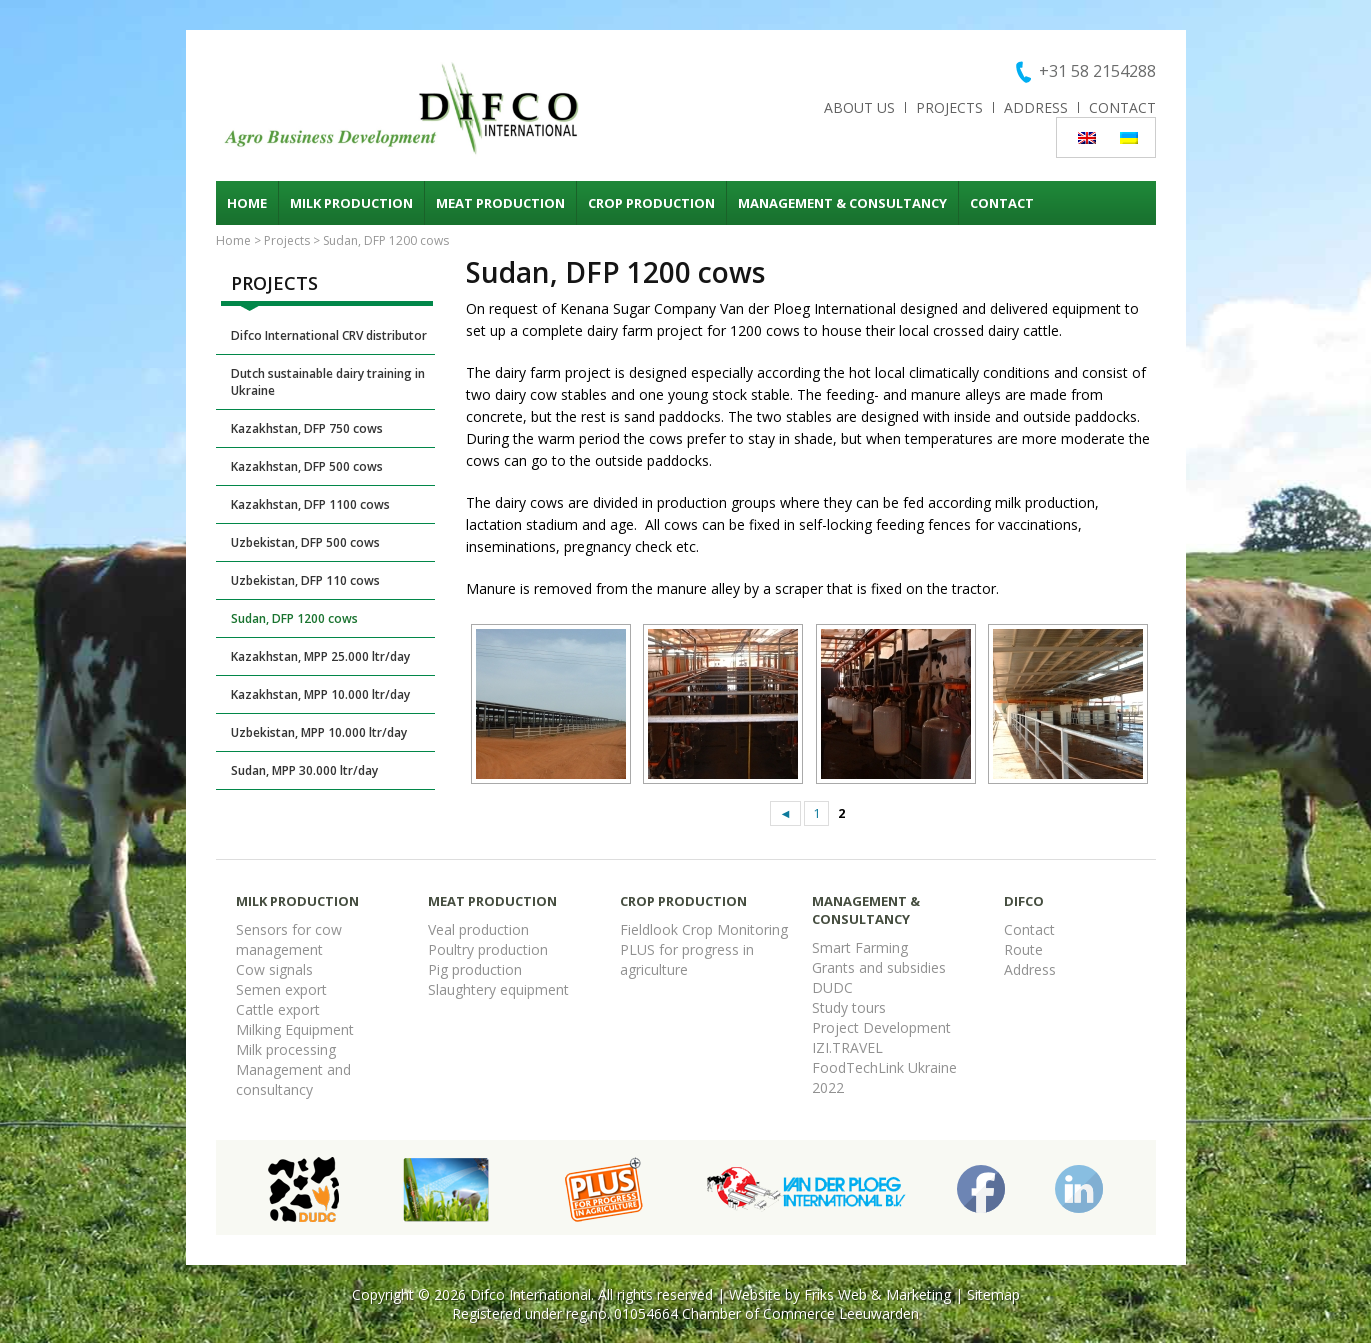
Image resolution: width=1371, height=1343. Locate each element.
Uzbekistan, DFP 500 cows (305, 542)
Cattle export (278, 1009)
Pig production (475, 969)
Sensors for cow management (289, 939)
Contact (1122, 107)
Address (1036, 107)
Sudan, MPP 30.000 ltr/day (304, 770)
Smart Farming (860, 947)
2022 (828, 1087)
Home (247, 203)
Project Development (881, 1027)
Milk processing (286, 1049)
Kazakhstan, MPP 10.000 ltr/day (320, 694)
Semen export (281, 989)
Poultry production (488, 949)
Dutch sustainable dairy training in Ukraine (328, 382)
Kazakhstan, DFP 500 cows (307, 466)
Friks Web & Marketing (877, 1294)
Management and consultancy (293, 1079)
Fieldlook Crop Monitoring (704, 929)
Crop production (651, 203)
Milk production (351, 203)
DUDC (832, 987)
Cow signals (274, 969)
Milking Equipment (295, 1029)
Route (1023, 949)
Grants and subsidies (879, 967)
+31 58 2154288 (1097, 71)
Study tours (849, 1007)
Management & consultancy (842, 203)
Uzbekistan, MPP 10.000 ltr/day (319, 732)
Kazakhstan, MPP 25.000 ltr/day (320, 656)
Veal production (478, 929)
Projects (949, 107)
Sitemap (993, 1294)
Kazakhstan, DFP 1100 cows (310, 504)
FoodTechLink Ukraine (884, 1067)
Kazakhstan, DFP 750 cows (307, 428)
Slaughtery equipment (498, 989)
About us (859, 107)
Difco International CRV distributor (329, 335)
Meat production (500, 203)
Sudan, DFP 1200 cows (294, 618)
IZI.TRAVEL (847, 1047)
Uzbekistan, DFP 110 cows (305, 580)
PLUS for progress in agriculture (687, 959)
